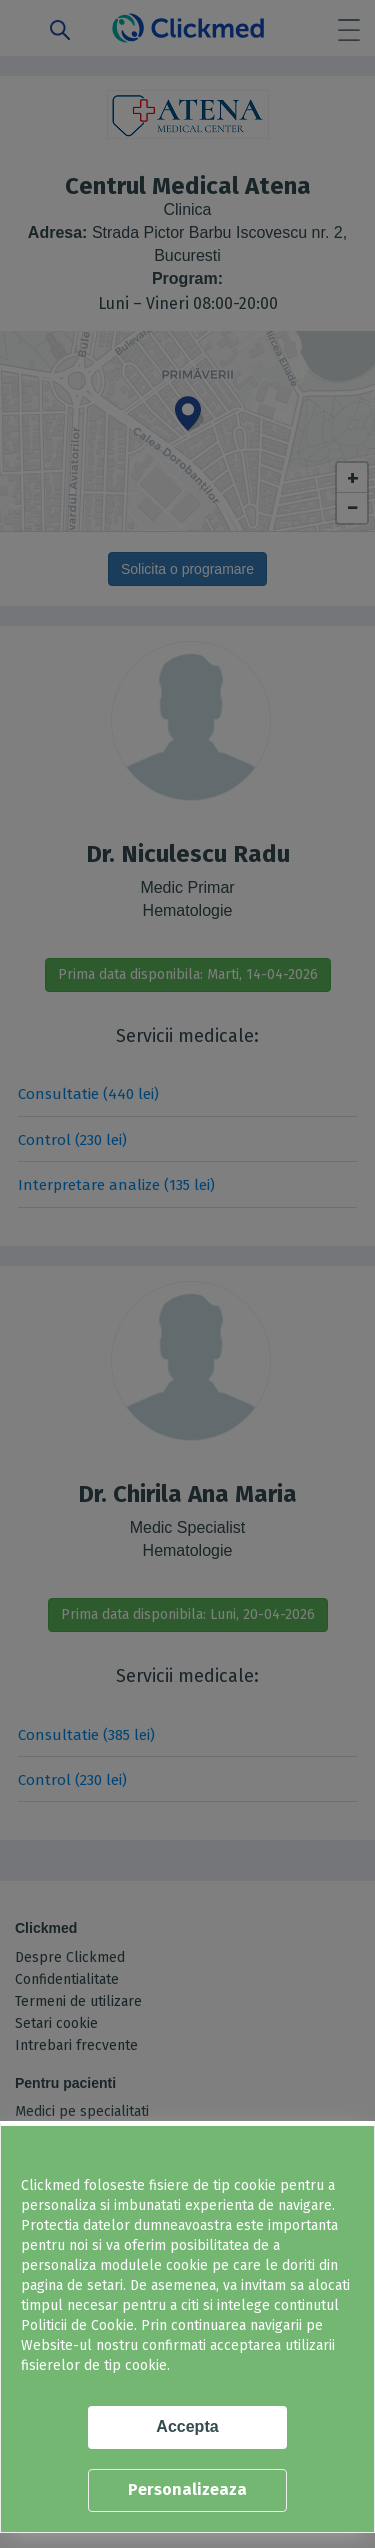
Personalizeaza (187, 2489)
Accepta (187, 2426)
